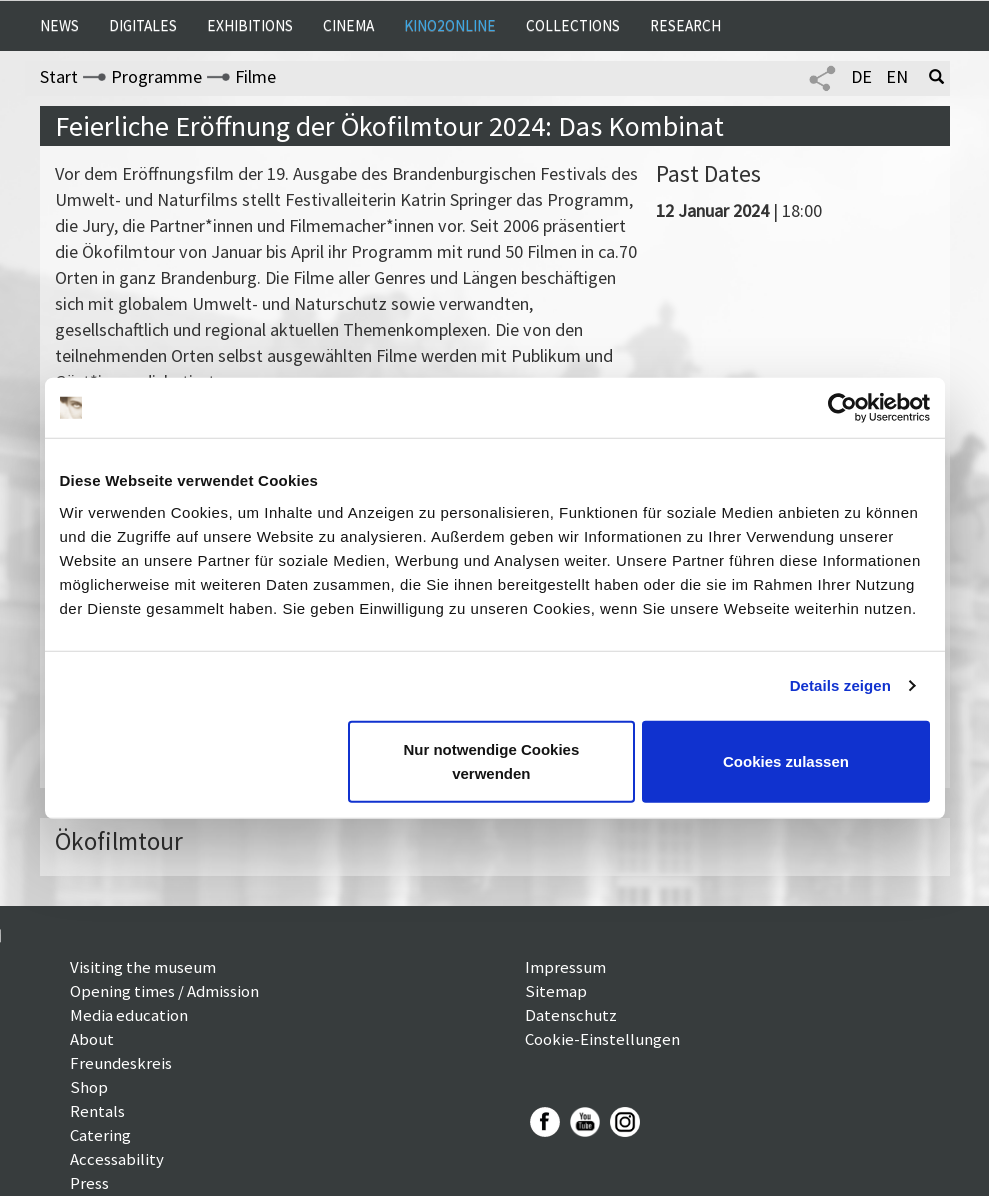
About (92, 1039)
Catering (100, 1135)
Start (59, 76)
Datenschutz (571, 1015)
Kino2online (450, 25)
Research (685, 25)
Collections (573, 25)
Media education (129, 1015)
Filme (255, 76)
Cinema (348, 25)
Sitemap (556, 991)
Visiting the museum (143, 967)
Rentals (97, 1111)
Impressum (565, 967)
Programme (156, 76)
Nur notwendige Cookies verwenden (491, 760)
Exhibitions (250, 25)
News (59, 25)
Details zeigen (840, 685)
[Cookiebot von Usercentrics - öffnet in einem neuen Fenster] (842, 408)
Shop (89, 1087)
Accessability (117, 1159)
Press (89, 1183)
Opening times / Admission (164, 991)
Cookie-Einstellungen (602, 1039)
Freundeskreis (121, 1063)
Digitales (143, 25)
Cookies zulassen (786, 760)
